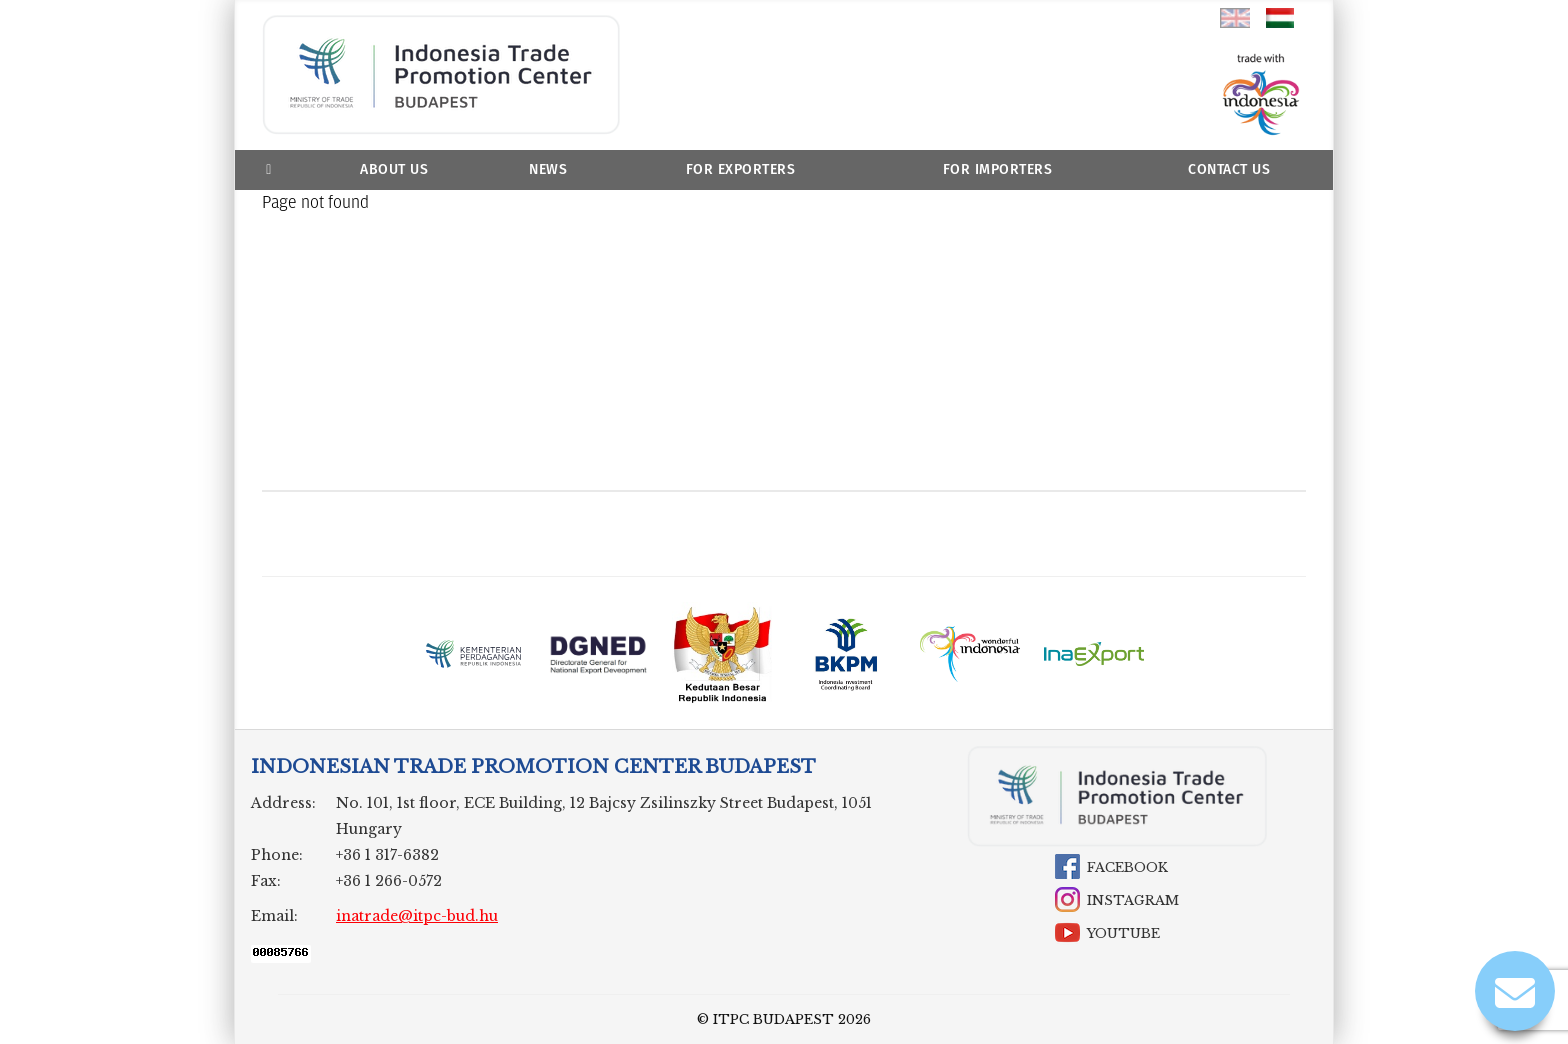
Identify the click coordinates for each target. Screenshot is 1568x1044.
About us (394, 169)
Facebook (1127, 867)
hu (1281, 18)
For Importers (998, 169)
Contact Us (1229, 169)
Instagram (1133, 900)
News (548, 169)
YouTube (1123, 933)
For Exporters (741, 169)
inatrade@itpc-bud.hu (417, 916)
